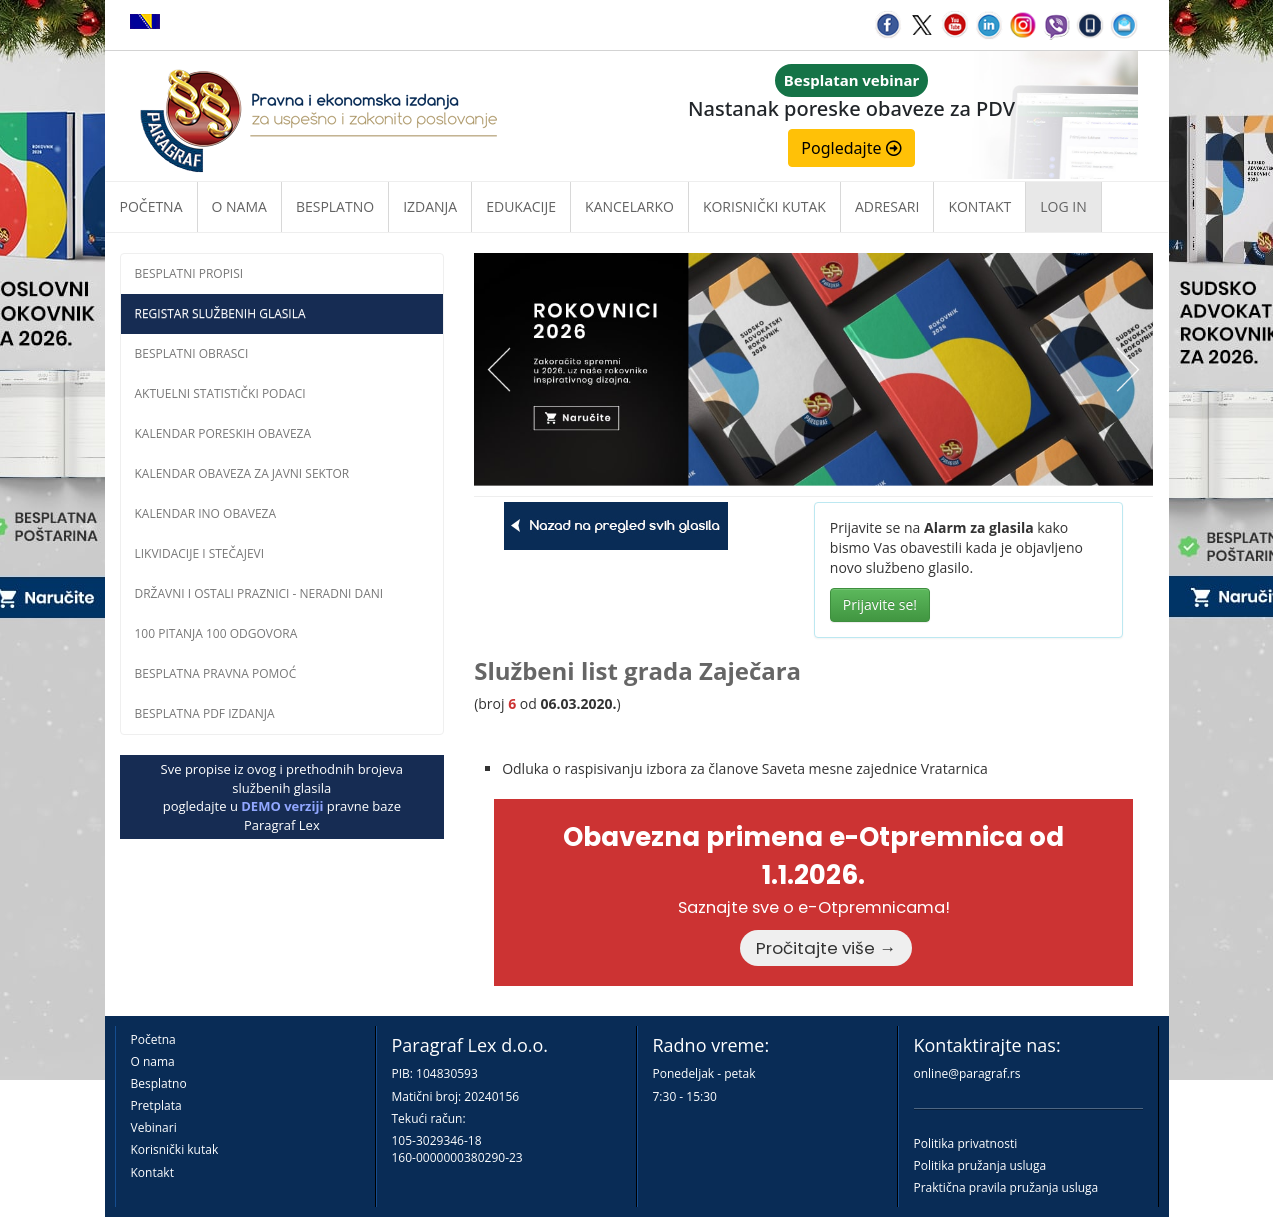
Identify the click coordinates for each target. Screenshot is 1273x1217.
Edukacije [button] (521, 206)
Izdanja (430, 206)
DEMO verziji (282, 806)
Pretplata (156, 1105)
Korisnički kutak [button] (764, 206)
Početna (151, 206)
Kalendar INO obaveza (206, 513)
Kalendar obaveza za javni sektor (242, 473)
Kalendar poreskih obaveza (223, 433)
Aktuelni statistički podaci (220, 393)
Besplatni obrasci (192, 353)
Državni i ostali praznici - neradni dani (259, 593)
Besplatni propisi (189, 273)
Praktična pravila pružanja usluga (1006, 1187)
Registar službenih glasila (220, 313)
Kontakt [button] (979, 206)
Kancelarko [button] (629, 206)
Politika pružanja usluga (980, 1165)
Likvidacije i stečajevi (200, 553)
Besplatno (335, 206)
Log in (1063, 206)
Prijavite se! (880, 604)
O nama (239, 206)
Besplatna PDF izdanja (205, 713)
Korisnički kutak (175, 1149)
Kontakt (152, 1172)
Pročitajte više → (826, 948)
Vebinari (154, 1127)
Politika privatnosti (966, 1143)
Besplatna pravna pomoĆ (216, 673)
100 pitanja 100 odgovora (216, 633)
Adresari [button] (887, 206)
